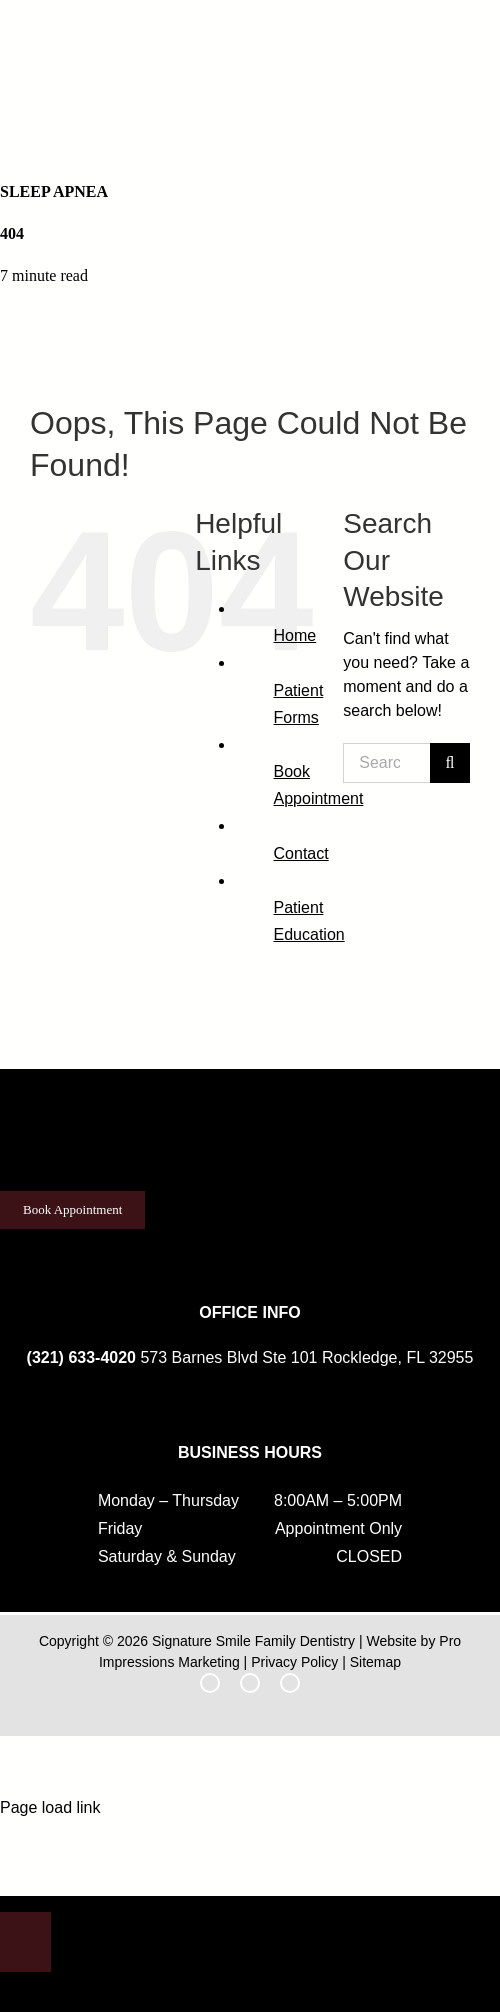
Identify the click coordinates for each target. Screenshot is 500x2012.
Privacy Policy (294, 1662)
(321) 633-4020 (81, 1357)
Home (295, 635)
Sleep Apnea (54, 191)
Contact (301, 853)
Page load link (50, 1807)
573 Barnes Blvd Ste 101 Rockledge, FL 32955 (306, 1357)
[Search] (450, 763)
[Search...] (386, 763)
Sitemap (375, 1662)
